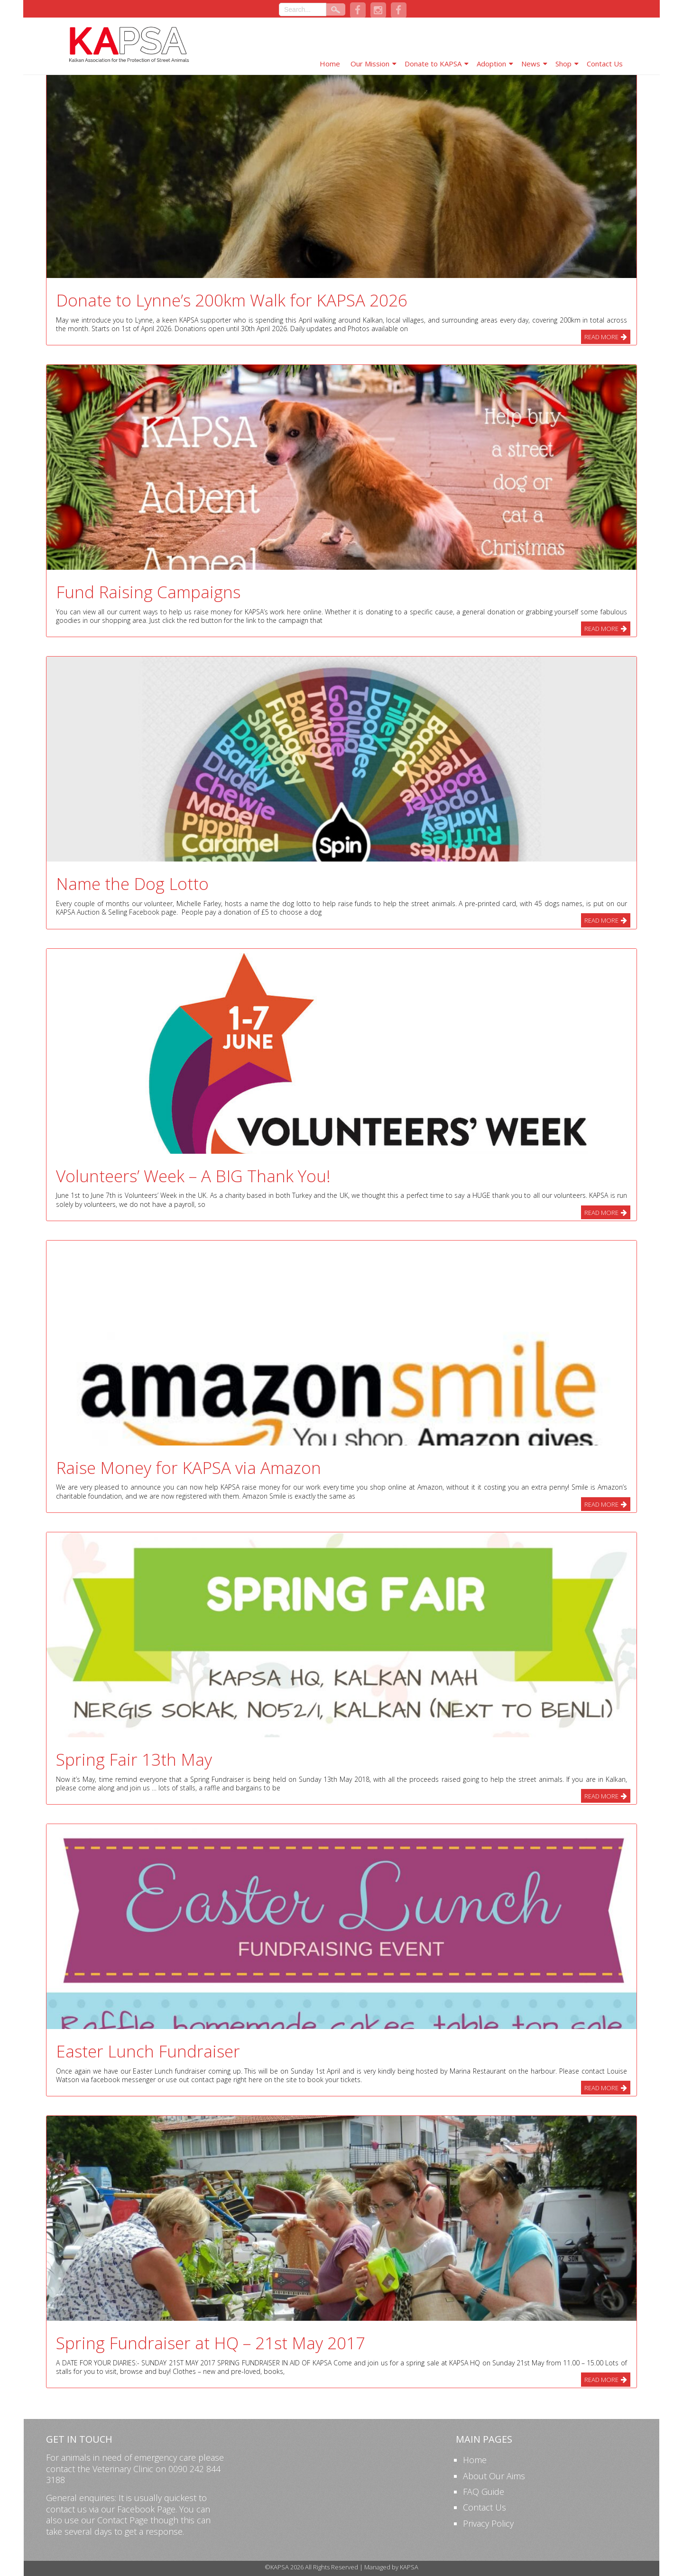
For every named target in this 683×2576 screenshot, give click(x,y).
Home (330, 63)
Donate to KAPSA (433, 63)
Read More (601, 337)
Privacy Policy (488, 2523)
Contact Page (122, 2520)
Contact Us (605, 63)
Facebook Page (146, 2509)
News (530, 63)
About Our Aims (494, 2476)
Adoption (491, 63)
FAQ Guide (483, 2491)
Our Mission (370, 63)
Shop (563, 63)
